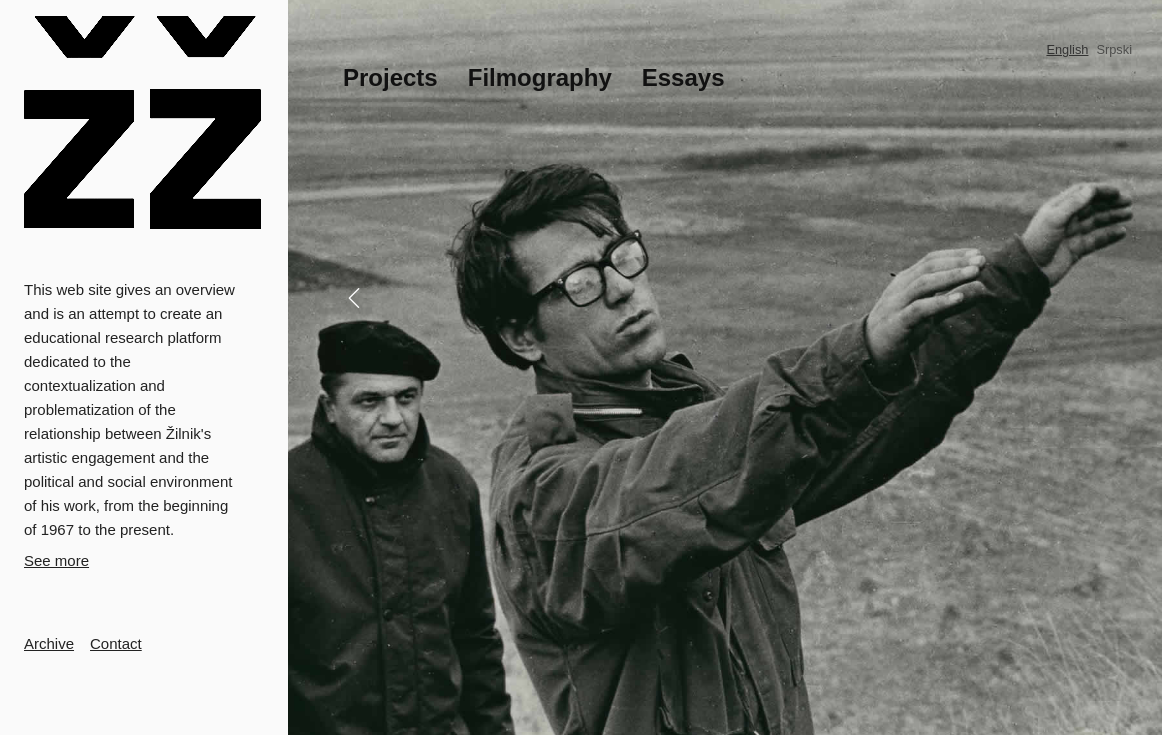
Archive (49, 643)
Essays (683, 77)
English (1067, 49)
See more (56, 560)
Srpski (1114, 49)
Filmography (540, 77)
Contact (116, 643)
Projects (390, 77)
